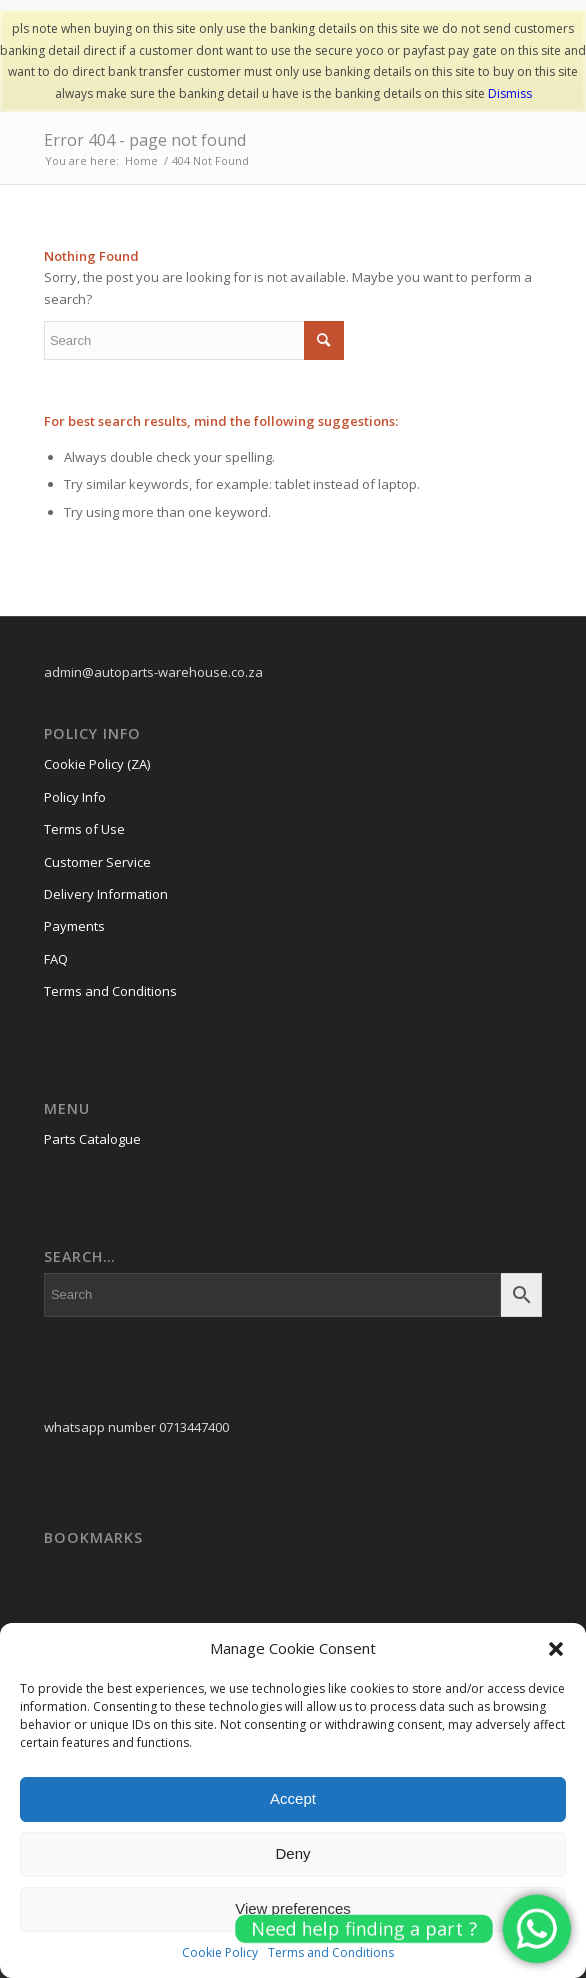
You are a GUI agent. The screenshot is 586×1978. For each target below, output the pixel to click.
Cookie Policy (220, 1952)
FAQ (56, 959)
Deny (292, 1853)
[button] (556, 1649)
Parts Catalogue (92, 1139)
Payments (74, 926)
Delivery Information (106, 894)
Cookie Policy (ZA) (97, 764)
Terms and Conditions (110, 991)
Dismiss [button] (510, 93)
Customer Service (97, 862)
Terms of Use (84, 829)
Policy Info (75, 797)
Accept (293, 1798)
